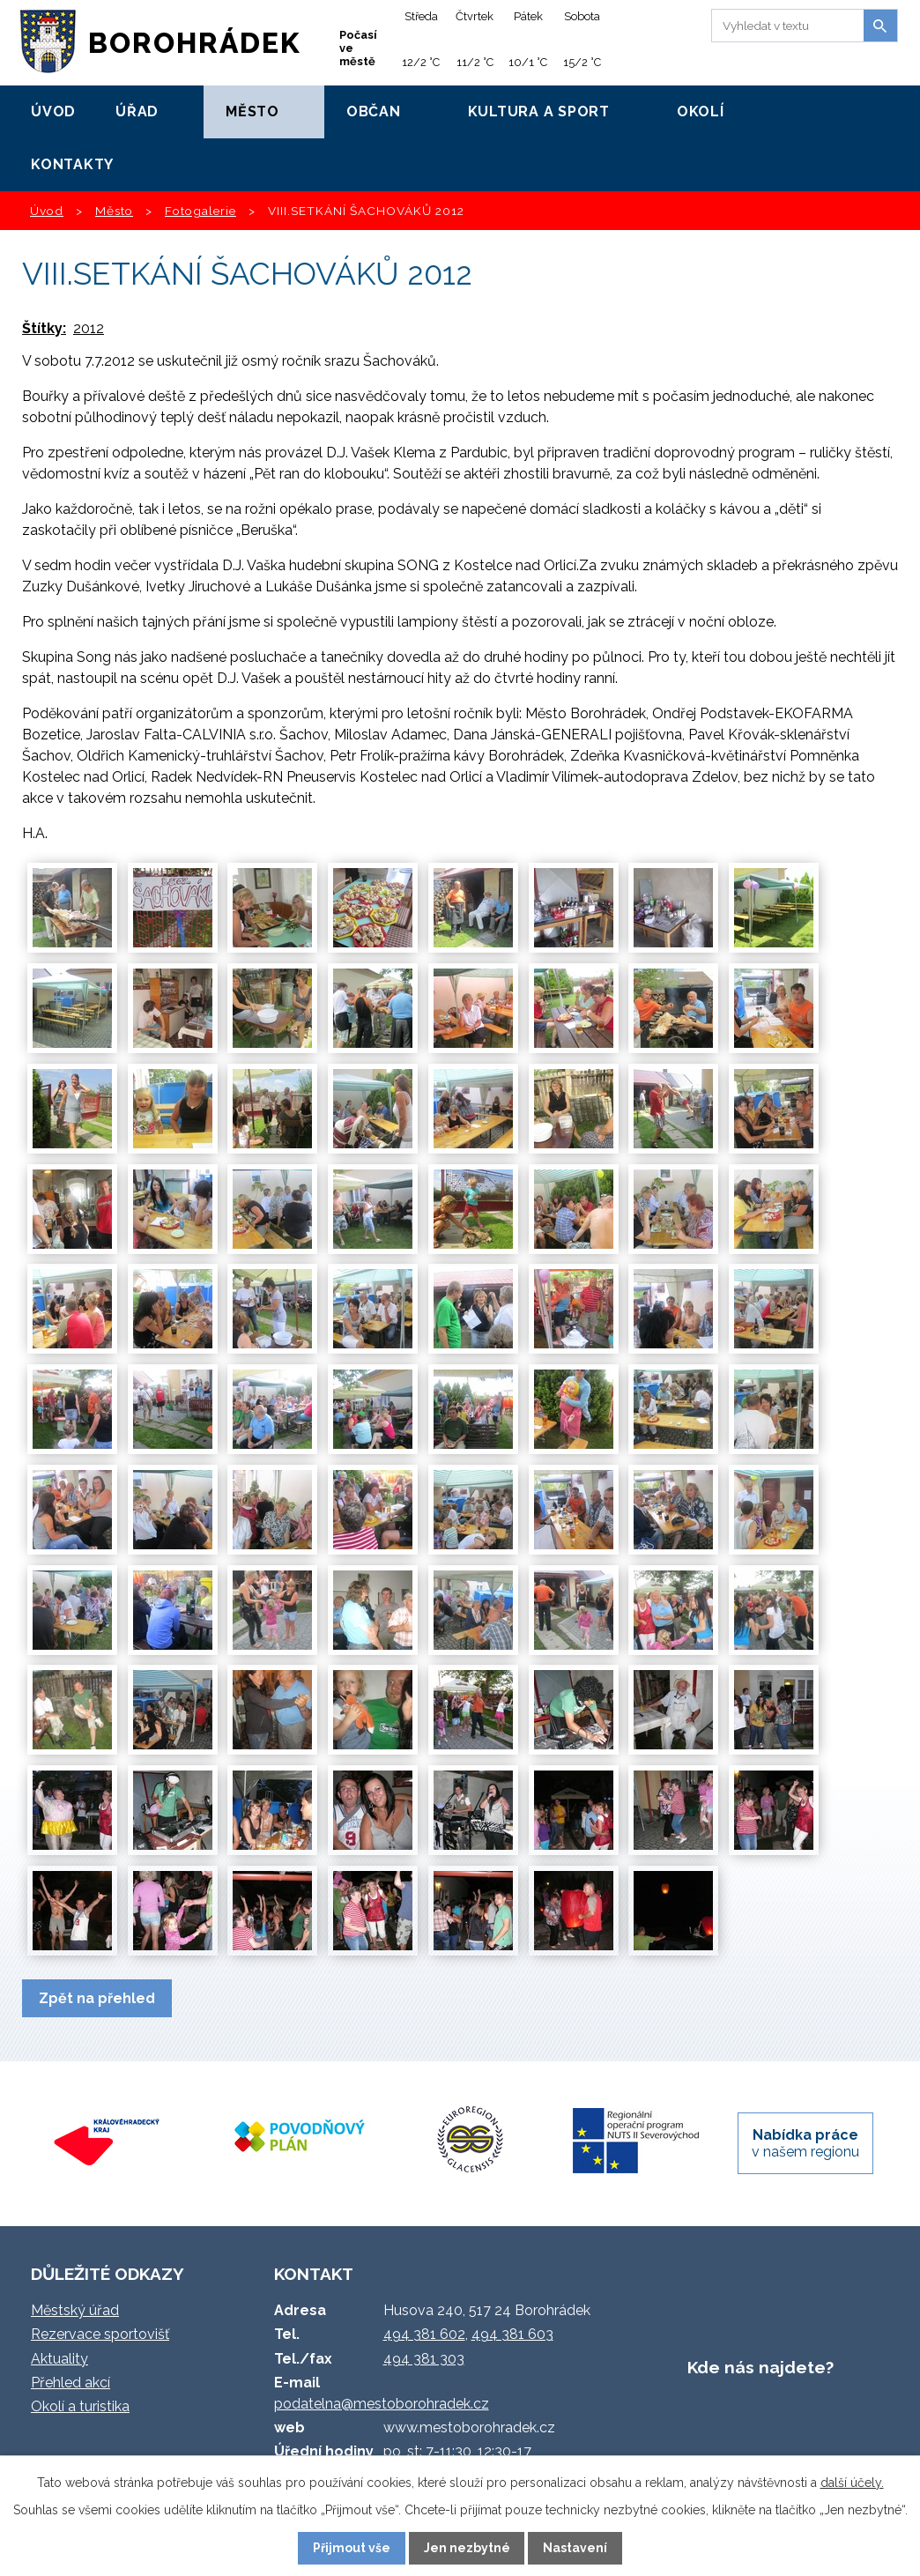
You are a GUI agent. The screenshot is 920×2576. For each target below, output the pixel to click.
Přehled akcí (70, 2382)
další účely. (852, 2483)
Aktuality (59, 2358)
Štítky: (44, 328)
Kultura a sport (539, 111)
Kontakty (72, 164)
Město (252, 111)
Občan (373, 111)
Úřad (137, 111)
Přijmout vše (351, 2548)
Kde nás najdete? (760, 2367)
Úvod (53, 111)
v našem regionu (805, 2143)
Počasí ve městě (358, 48)
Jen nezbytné (467, 2548)
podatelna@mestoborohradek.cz (381, 2403)
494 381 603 (512, 2334)
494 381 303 (423, 2358)
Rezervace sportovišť (100, 2334)
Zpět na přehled (97, 1998)
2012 (88, 328)
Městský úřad (75, 2310)
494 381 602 (424, 2334)
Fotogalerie (200, 211)
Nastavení (575, 2548)
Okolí (700, 111)
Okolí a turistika (80, 2406)
